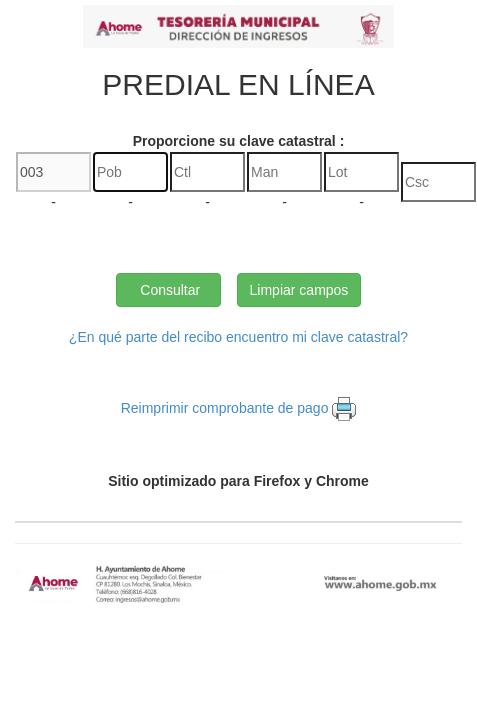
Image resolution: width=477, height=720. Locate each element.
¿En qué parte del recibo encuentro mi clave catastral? (238, 337)
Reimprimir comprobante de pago (225, 408)
